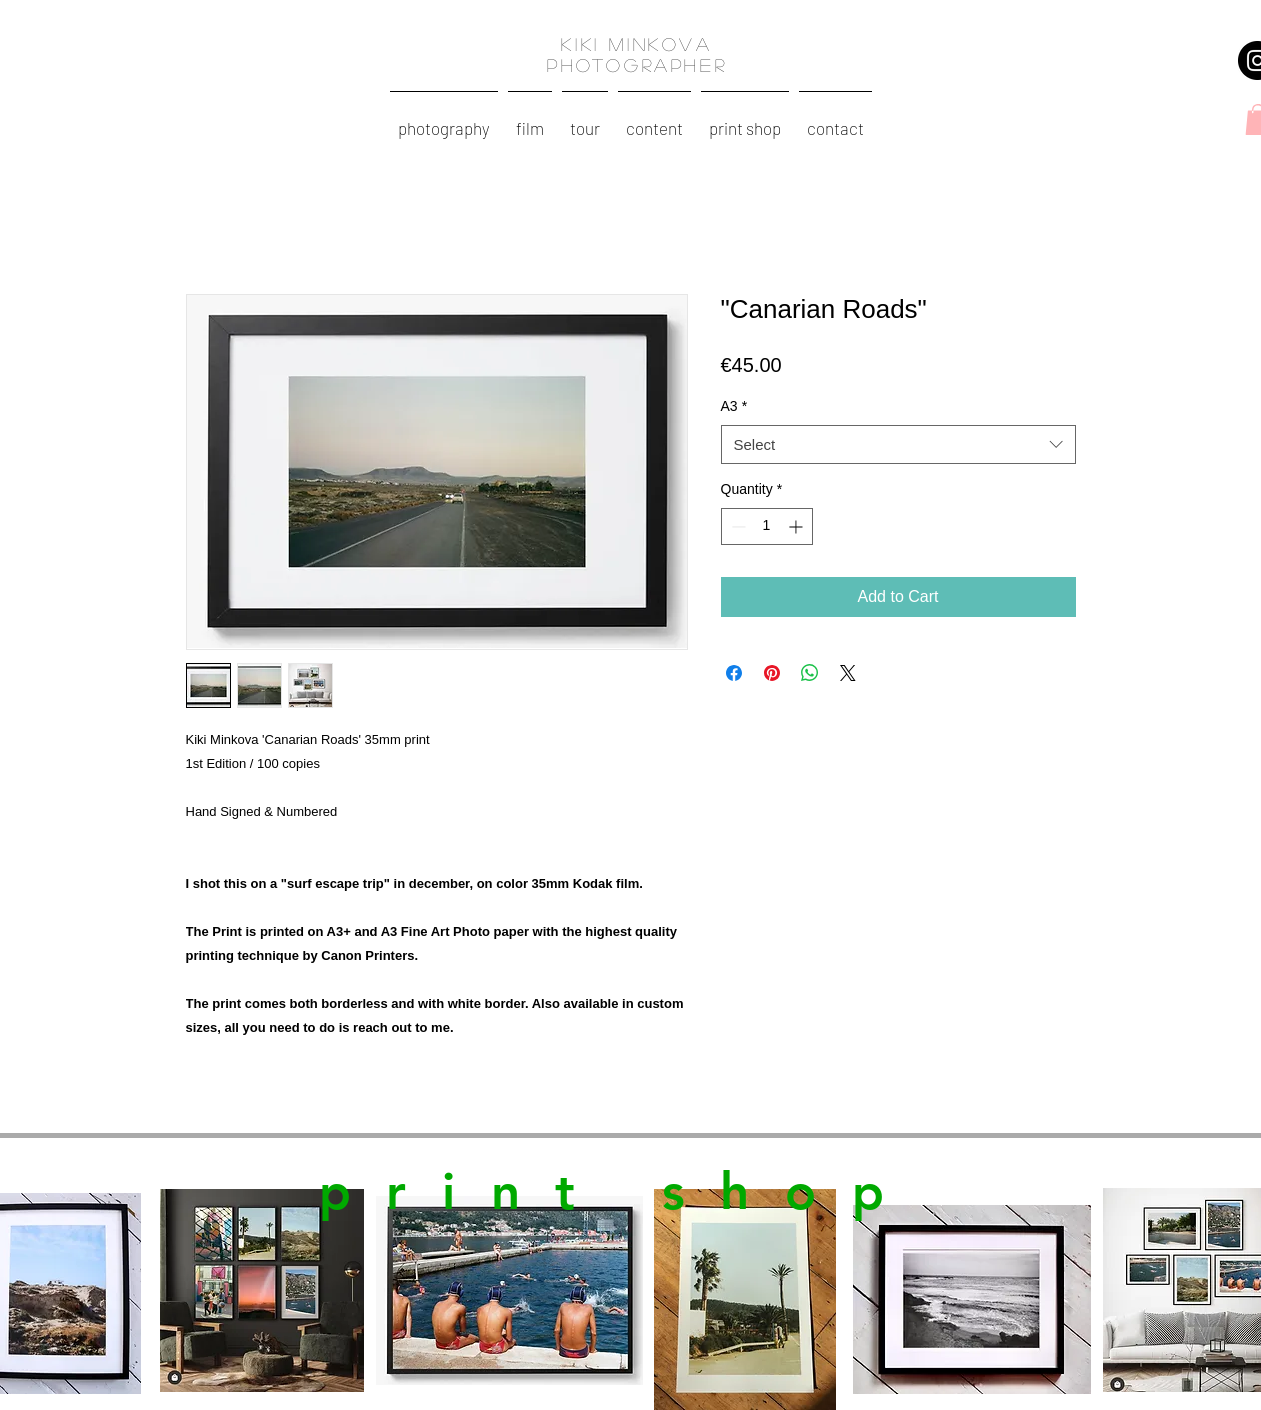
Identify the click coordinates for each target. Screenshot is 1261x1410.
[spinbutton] (767, 526)
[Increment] (797, 526)
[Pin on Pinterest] (772, 673)
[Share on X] (848, 673)
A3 (734, 406)
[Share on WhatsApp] (810, 673)
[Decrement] (736, 526)
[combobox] (898, 444)
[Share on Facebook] (734, 673)
